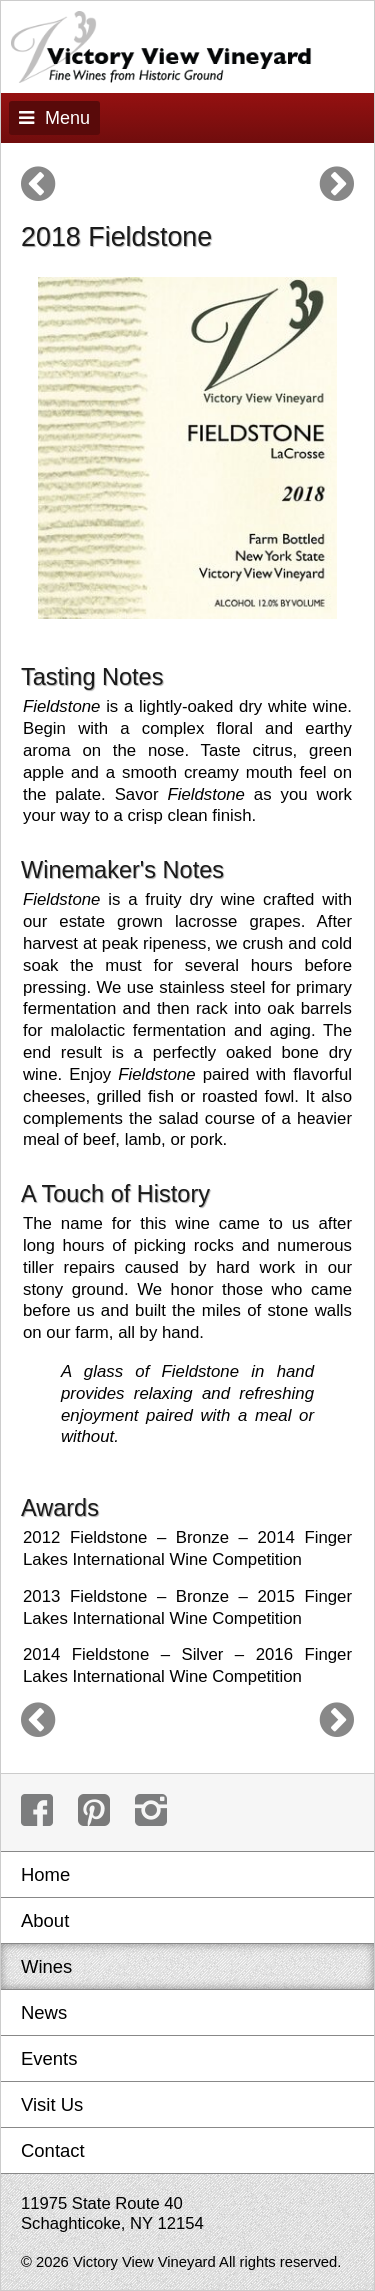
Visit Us (52, 2104)
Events (49, 2058)
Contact (53, 2150)
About (45, 1920)
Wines (46, 1966)
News (44, 2012)
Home (45, 1874)
